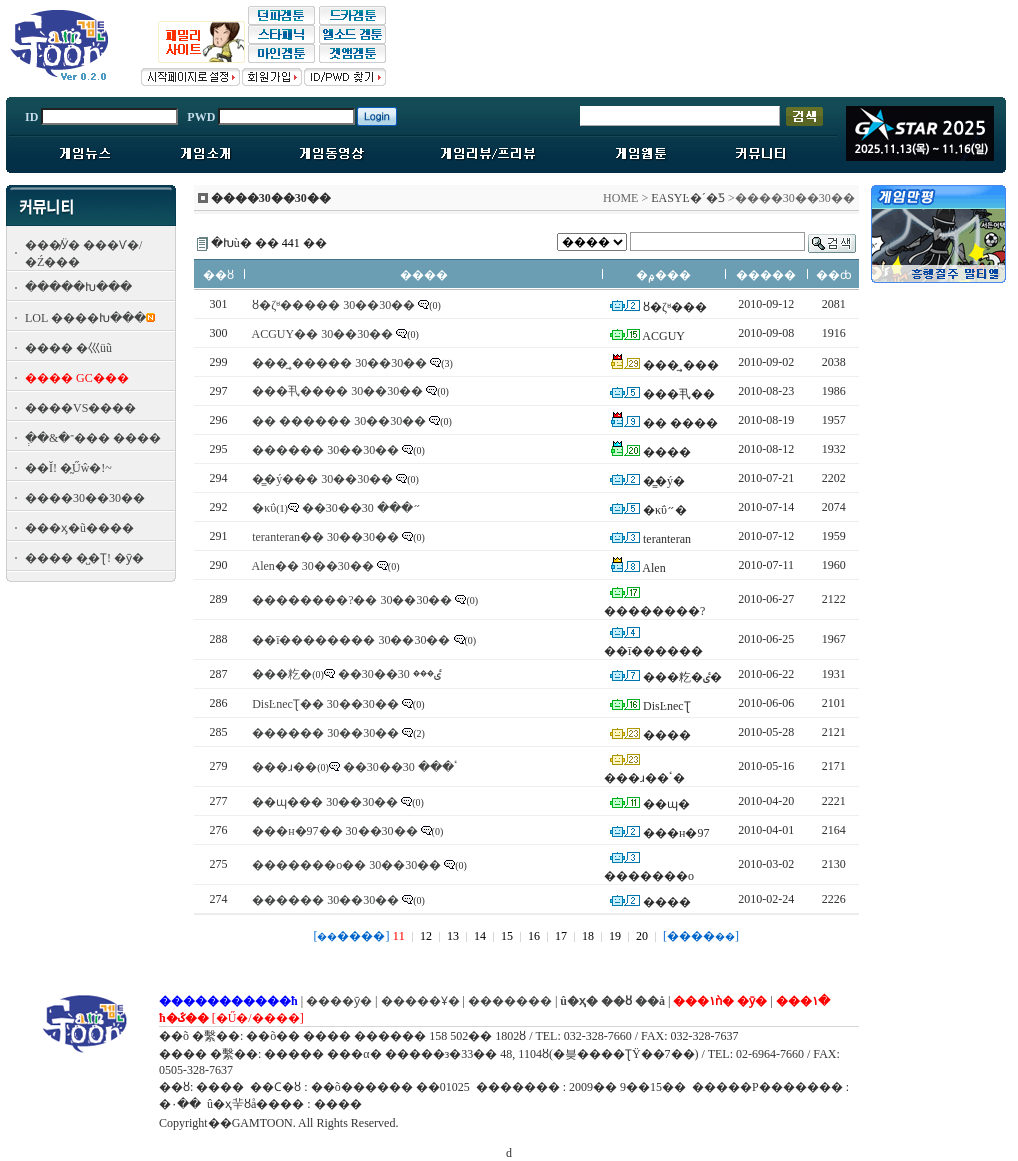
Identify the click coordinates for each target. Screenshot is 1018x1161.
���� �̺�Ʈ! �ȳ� (84, 558)
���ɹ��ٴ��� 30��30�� (355, 767)
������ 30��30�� (325, 450)
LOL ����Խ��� (85, 318)
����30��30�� (85, 498)
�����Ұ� (420, 1001)
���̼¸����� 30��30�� (339, 363)
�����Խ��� (78, 287)
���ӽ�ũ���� (79, 528)
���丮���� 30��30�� (337, 391)
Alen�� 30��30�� (313, 566)
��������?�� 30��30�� (352, 600)
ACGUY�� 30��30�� (323, 334)
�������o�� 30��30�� (346, 865)
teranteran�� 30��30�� (325, 537)
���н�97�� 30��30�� (334, 831)
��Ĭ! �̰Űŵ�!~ (68, 468)
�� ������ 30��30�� (339, 421)
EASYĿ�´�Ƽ (688, 198)
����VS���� (80, 408)
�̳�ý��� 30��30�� (322, 479)
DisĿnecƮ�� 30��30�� (325, 704)
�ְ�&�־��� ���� (93, 438)
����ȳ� (339, 1001)
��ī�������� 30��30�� (351, 640)
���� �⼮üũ (68, 348)
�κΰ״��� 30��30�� (336, 508)
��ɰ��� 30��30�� (325, 802)
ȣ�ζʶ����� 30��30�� (333, 305)
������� (510, 1001)
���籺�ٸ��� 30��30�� (346, 674)
